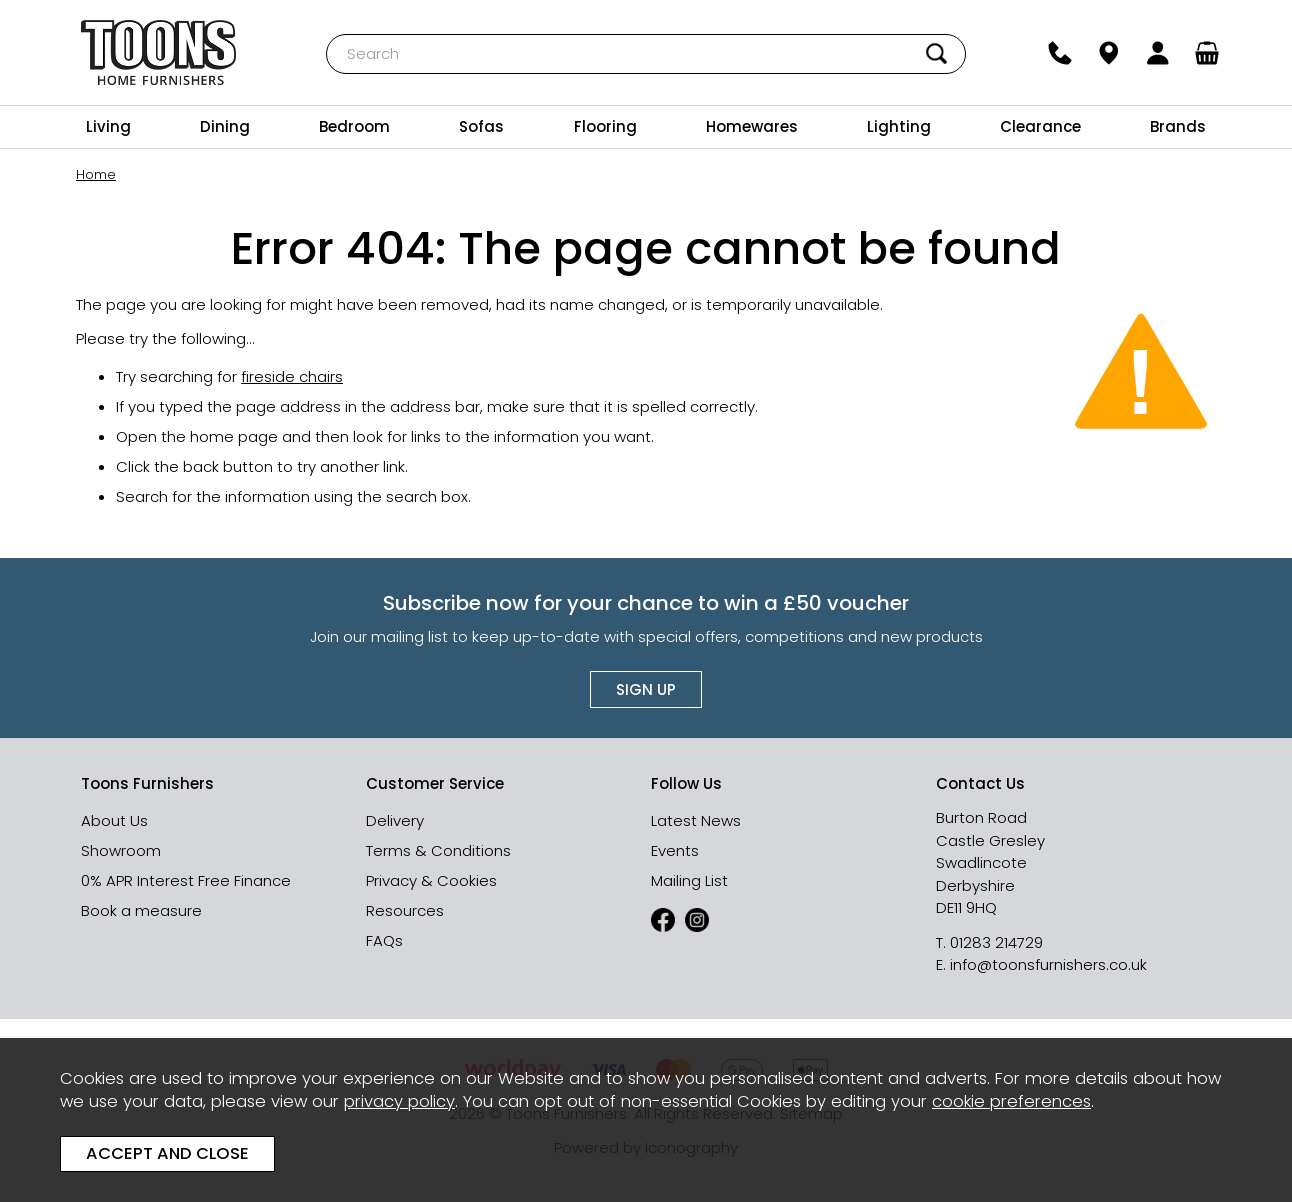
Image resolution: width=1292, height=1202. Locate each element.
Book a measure (141, 910)
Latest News (696, 820)
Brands (1178, 126)
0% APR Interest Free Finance (186, 880)
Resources (405, 910)
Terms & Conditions (438, 850)
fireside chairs (292, 376)
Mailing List (689, 880)
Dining (225, 126)
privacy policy (399, 1101)
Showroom (121, 850)
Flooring (605, 126)
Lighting (899, 126)
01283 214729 (996, 942)
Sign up (646, 689)
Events (675, 850)
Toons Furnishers (158, 52)
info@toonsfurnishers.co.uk (1048, 964)
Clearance (1040, 126)
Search (326, 33)
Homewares (752, 126)
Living (108, 126)
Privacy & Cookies (431, 880)
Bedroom (354, 126)
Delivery (395, 820)
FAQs (384, 940)
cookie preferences (1011, 1101)
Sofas (481, 126)
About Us (114, 820)
